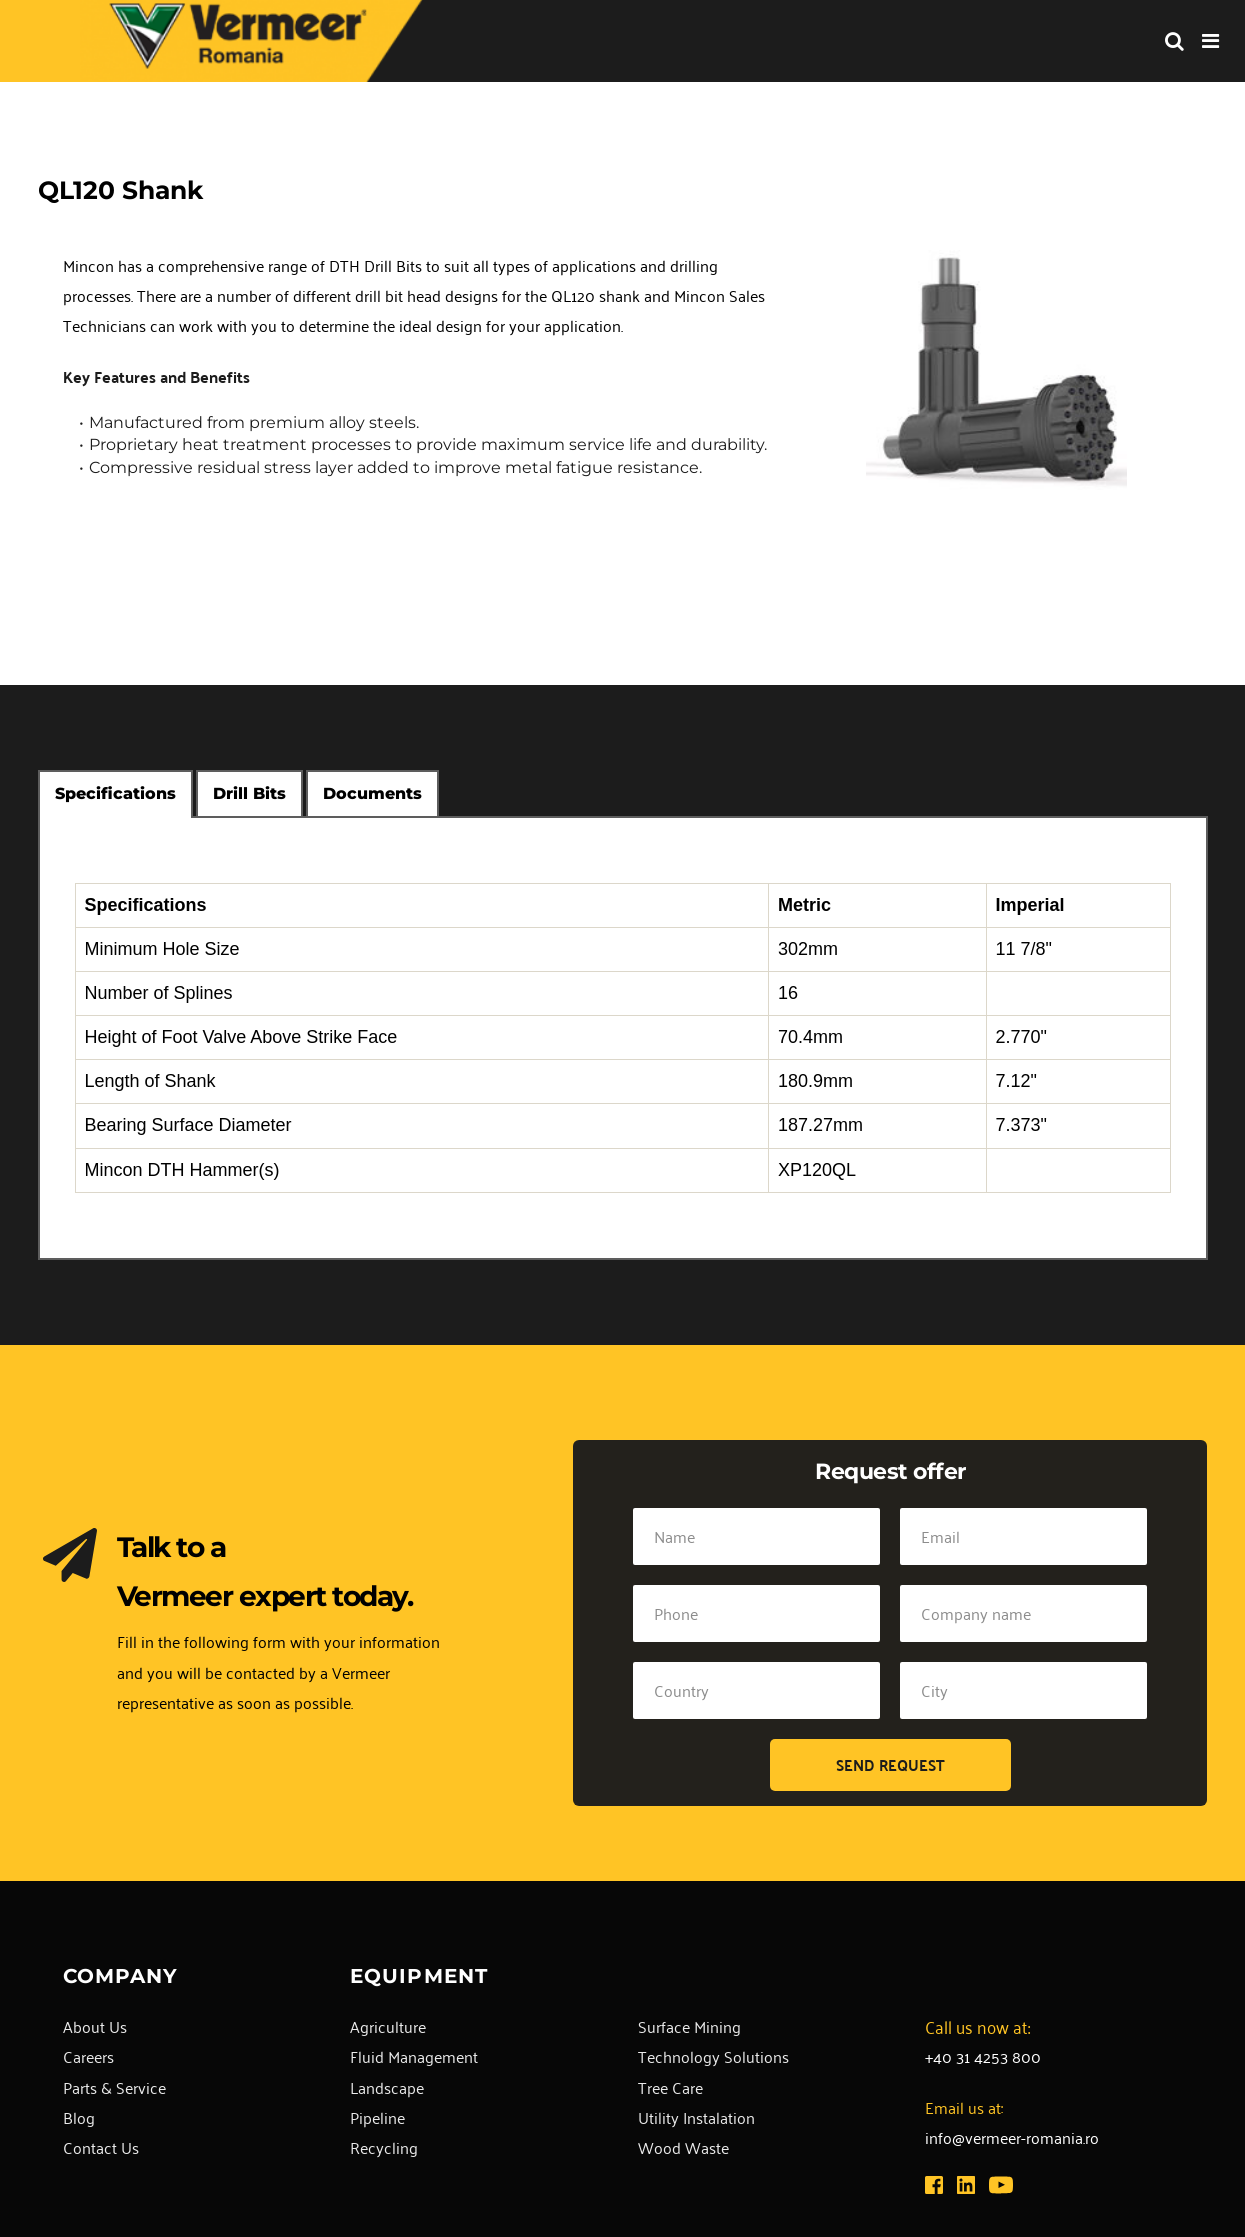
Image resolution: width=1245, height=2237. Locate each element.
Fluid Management (414, 2056)
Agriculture (388, 2026)
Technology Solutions (713, 2056)
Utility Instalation (696, 2117)
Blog (79, 2117)
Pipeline (377, 2117)
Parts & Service (114, 2087)
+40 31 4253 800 (983, 2056)
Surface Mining (689, 2026)
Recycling (384, 2147)
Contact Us (101, 2147)
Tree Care (670, 2087)
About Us (95, 2026)
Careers (88, 2056)
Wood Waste (683, 2147)
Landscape (387, 2087)
